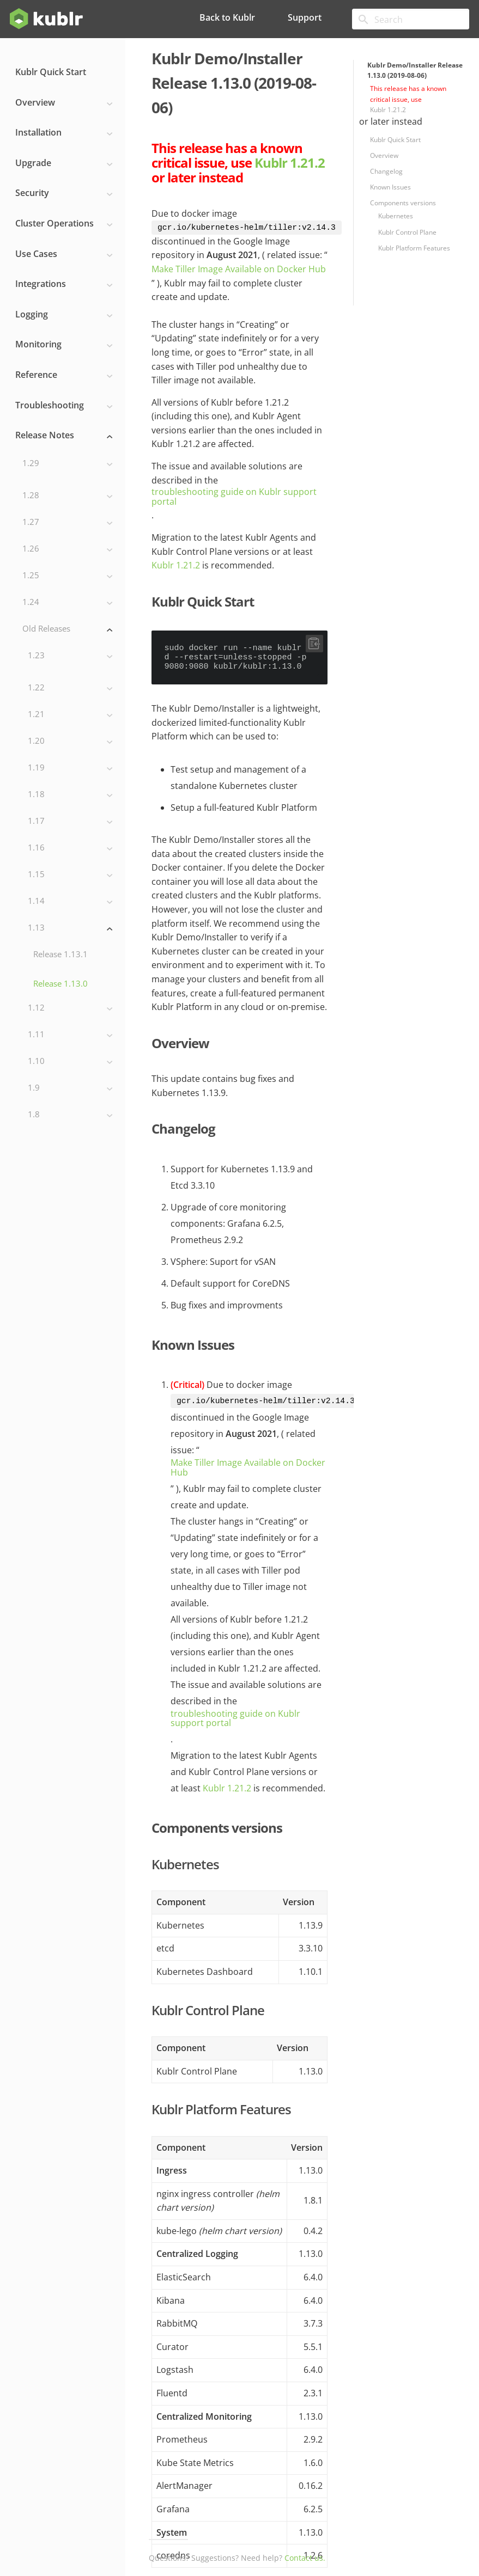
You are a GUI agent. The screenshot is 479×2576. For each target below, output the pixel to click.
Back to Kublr (227, 17)
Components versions (403, 202)
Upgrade (64, 163)
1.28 (67, 495)
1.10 (70, 1061)
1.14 (70, 901)
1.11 (70, 1035)
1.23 (70, 656)
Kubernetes (395, 216)
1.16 (70, 848)
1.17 (70, 821)
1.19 (70, 768)
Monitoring (64, 344)
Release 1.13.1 (60, 954)
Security (64, 193)
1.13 (70, 928)
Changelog (386, 171)
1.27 (67, 522)
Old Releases (67, 629)
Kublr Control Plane (407, 232)
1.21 (70, 714)
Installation (64, 132)
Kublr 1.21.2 (388, 109)
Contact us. (304, 2558)
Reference (64, 375)
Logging (64, 314)
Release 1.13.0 (60, 983)
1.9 (70, 1088)
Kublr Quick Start (50, 72)
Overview (64, 102)
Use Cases (64, 254)
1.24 (67, 602)
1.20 (70, 741)
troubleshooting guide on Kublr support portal (234, 497)
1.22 (70, 688)
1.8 (70, 1115)
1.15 (70, 874)
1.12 (70, 1008)
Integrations (64, 284)
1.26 (67, 549)
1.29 (67, 463)
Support (305, 17)
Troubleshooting (64, 405)
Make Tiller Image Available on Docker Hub (238, 270)
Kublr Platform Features (414, 248)
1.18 (70, 794)
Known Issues (390, 187)
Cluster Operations (64, 223)
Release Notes (64, 435)
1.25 (67, 576)
